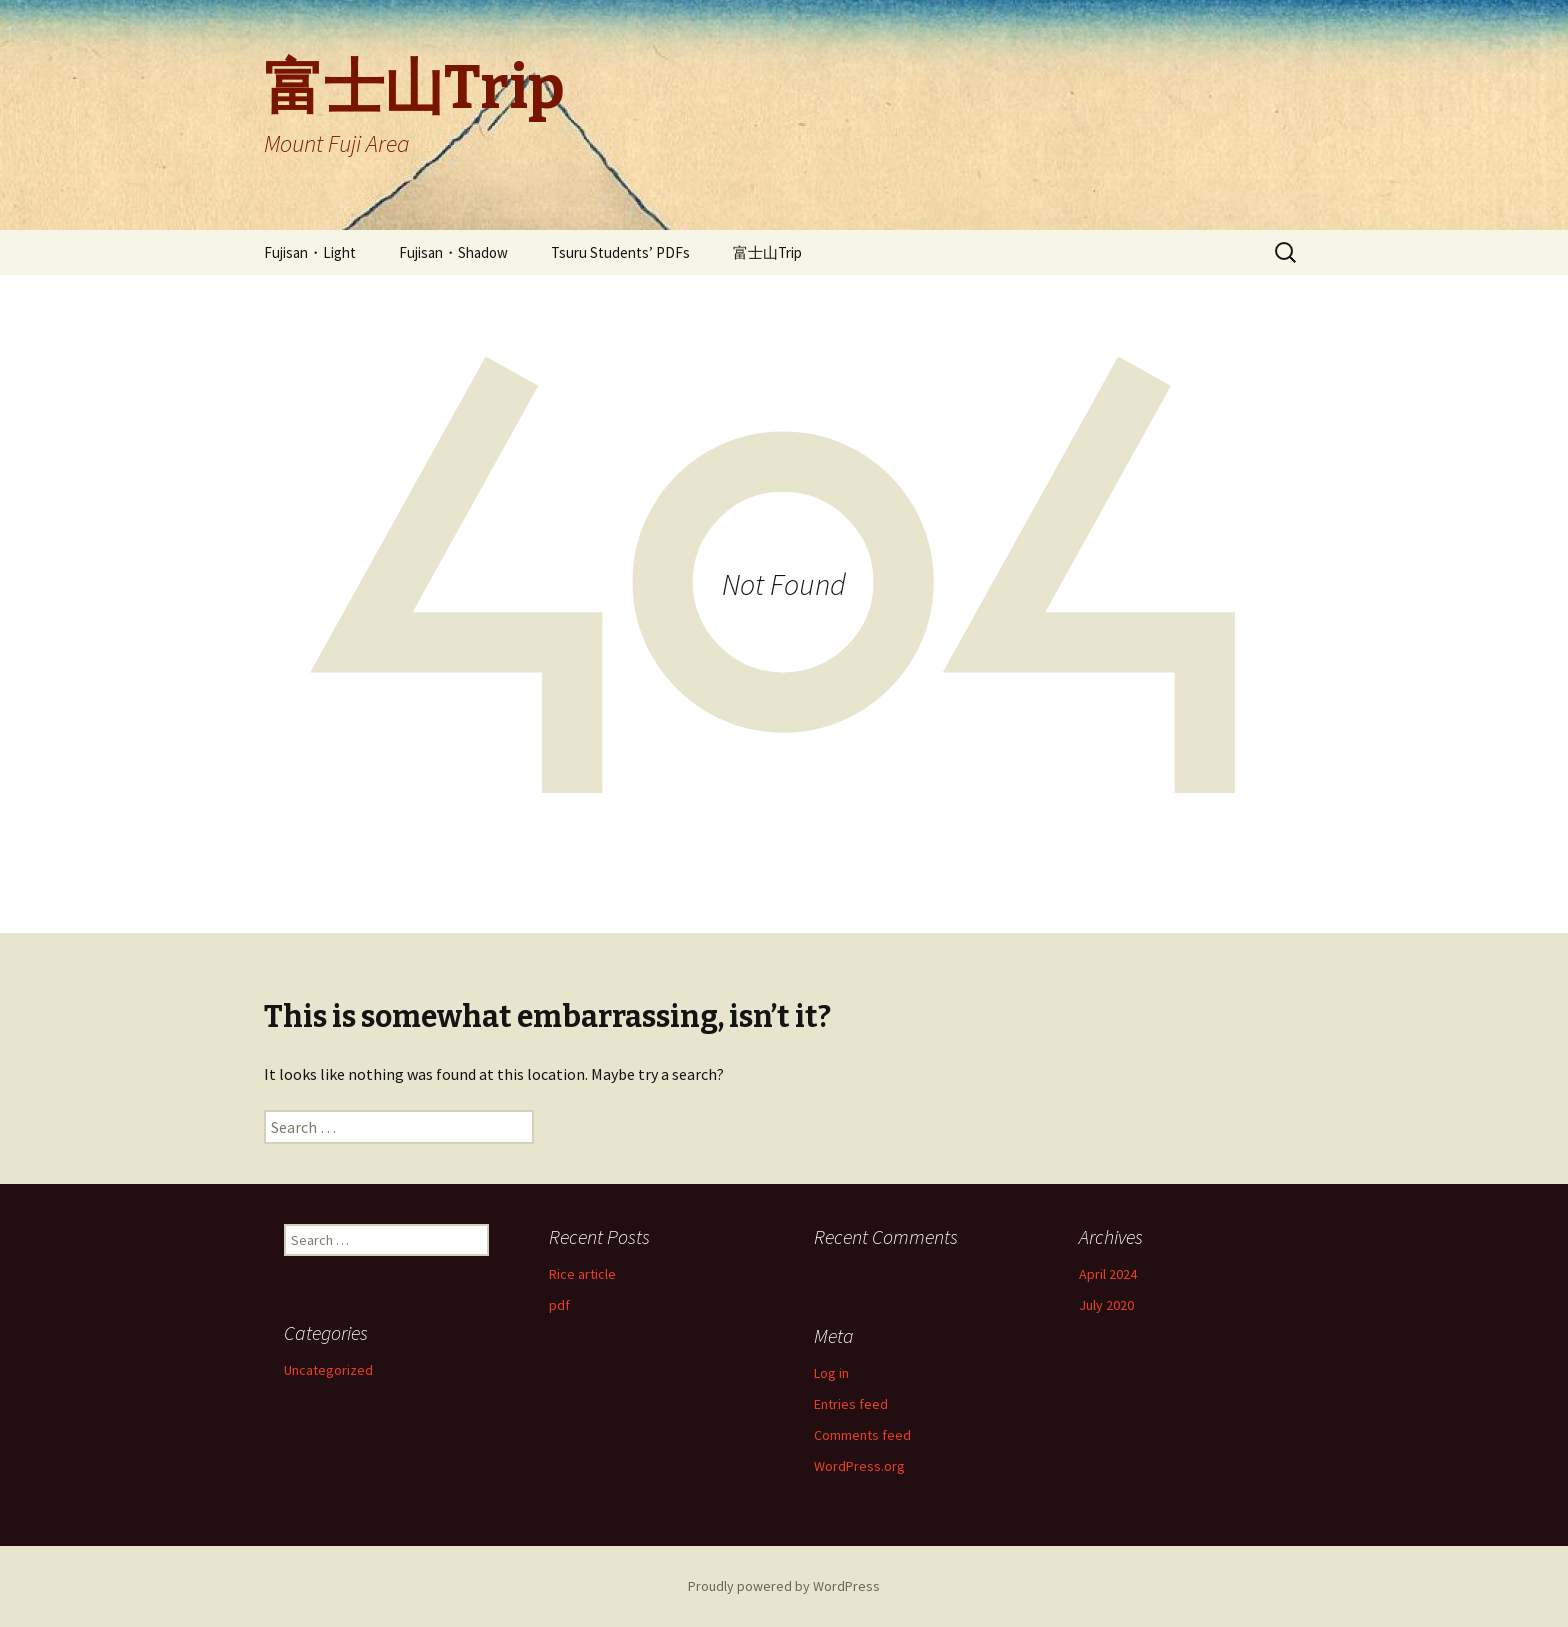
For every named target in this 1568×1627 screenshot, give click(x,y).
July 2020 (1106, 1305)
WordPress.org (859, 1466)
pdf (559, 1305)
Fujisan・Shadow (453, 252)
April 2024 (1108, 1274)
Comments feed (862, 1435)
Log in (831, 1373)
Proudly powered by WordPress (784, 1586)
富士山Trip (767, 252)
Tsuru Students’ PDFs (620, 252)
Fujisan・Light (310, 252)
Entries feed (851, 1404)
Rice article (582, 1274)
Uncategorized (328, 1370)
